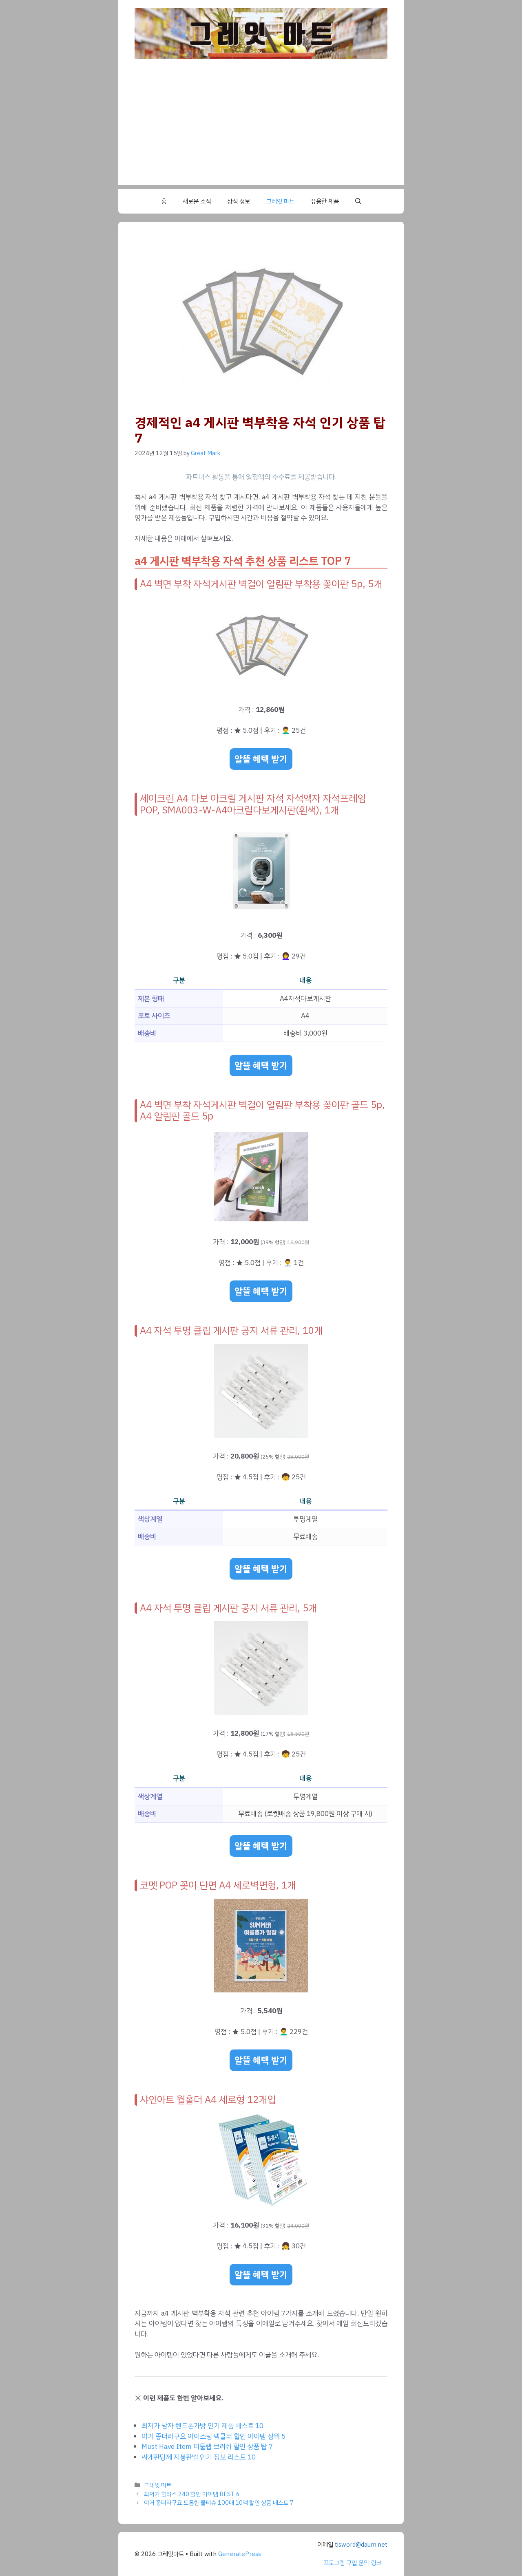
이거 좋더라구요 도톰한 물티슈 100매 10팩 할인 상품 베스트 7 (219, 2502)
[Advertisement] (261, 128)
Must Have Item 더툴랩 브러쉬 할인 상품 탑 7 (207, 2447)
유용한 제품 (325, 201)
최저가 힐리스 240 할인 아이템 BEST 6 (192, 2494)
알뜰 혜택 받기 (261, 759)
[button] (358, 201)
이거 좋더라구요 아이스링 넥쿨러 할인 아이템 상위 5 (213, 2436)
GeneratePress (239, 2554)
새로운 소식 (197, 201)
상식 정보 (238, 201)
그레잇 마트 (280, 201)
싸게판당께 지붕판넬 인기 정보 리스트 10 (199, 2457)
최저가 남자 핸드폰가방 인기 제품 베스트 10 (202, 2426)
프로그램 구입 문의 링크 (352, 2562)
